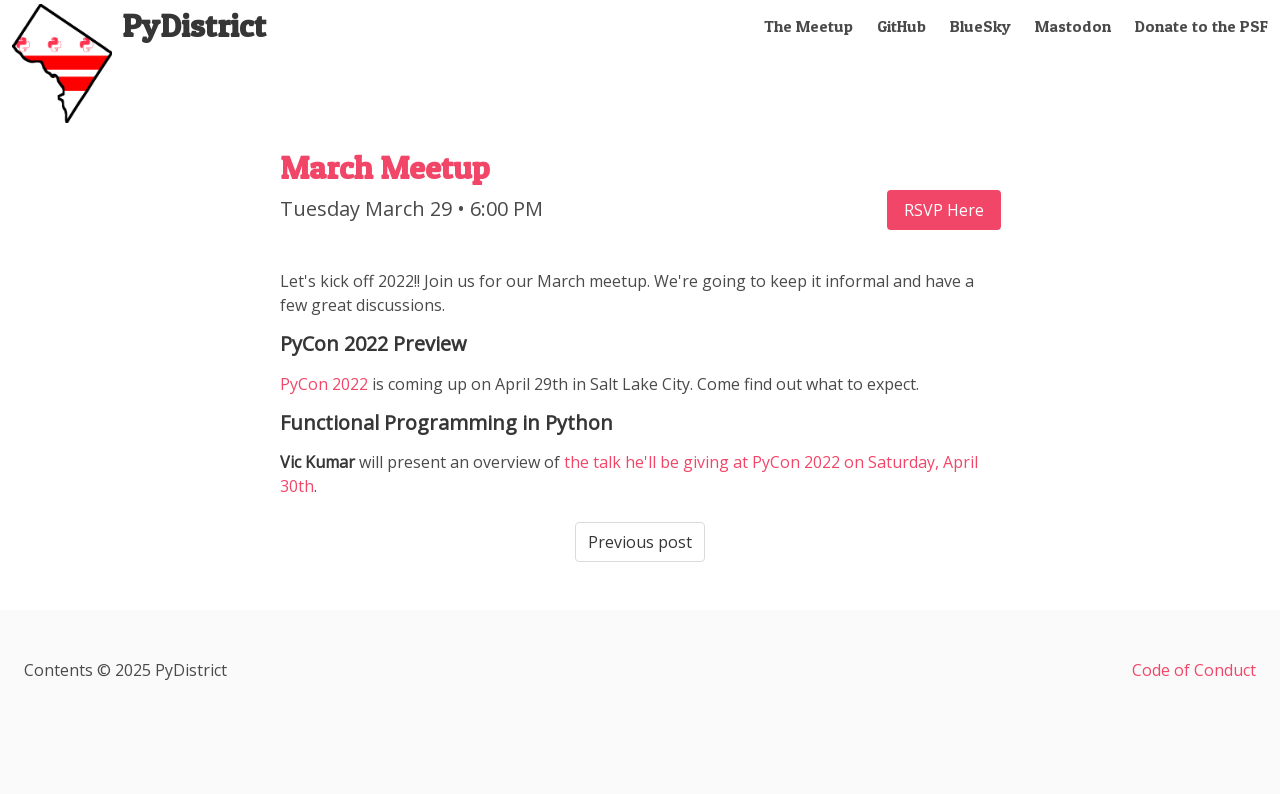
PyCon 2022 (324, 384)
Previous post (640, 542)
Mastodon (1073, 26)
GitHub (901, 26)
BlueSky (980, 26)
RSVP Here (944, 210)
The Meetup (808, 26)
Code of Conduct (1194, 670)
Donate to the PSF (1201, 26)
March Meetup (384, 167)
